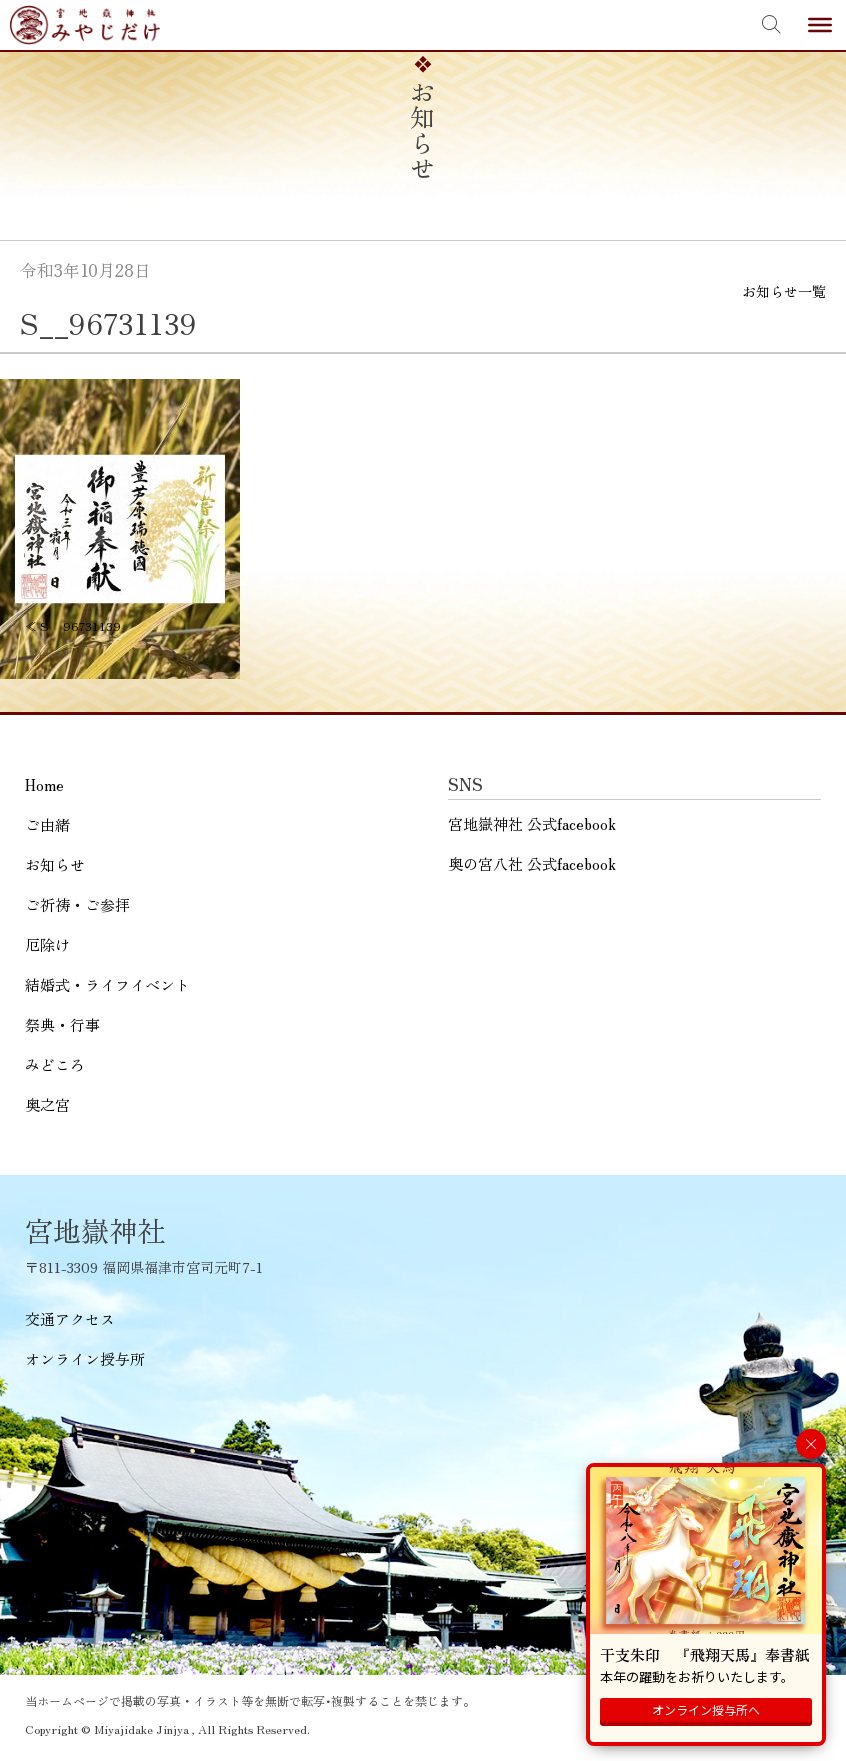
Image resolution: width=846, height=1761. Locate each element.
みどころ (55, 1064)
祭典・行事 (62, 1024)
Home (44, 784)
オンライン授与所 (85, 1358)
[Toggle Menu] (820, 25)
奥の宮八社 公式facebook (532, 863)
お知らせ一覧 (784, 291)
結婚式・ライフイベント (107, 984)
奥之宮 (47, 1104)
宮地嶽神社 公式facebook (532, 823)
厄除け (47, 944)
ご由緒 (47, 824)
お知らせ (55, 864)
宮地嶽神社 (85, 25)
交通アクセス (70, 1318)
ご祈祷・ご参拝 (77, 904)
